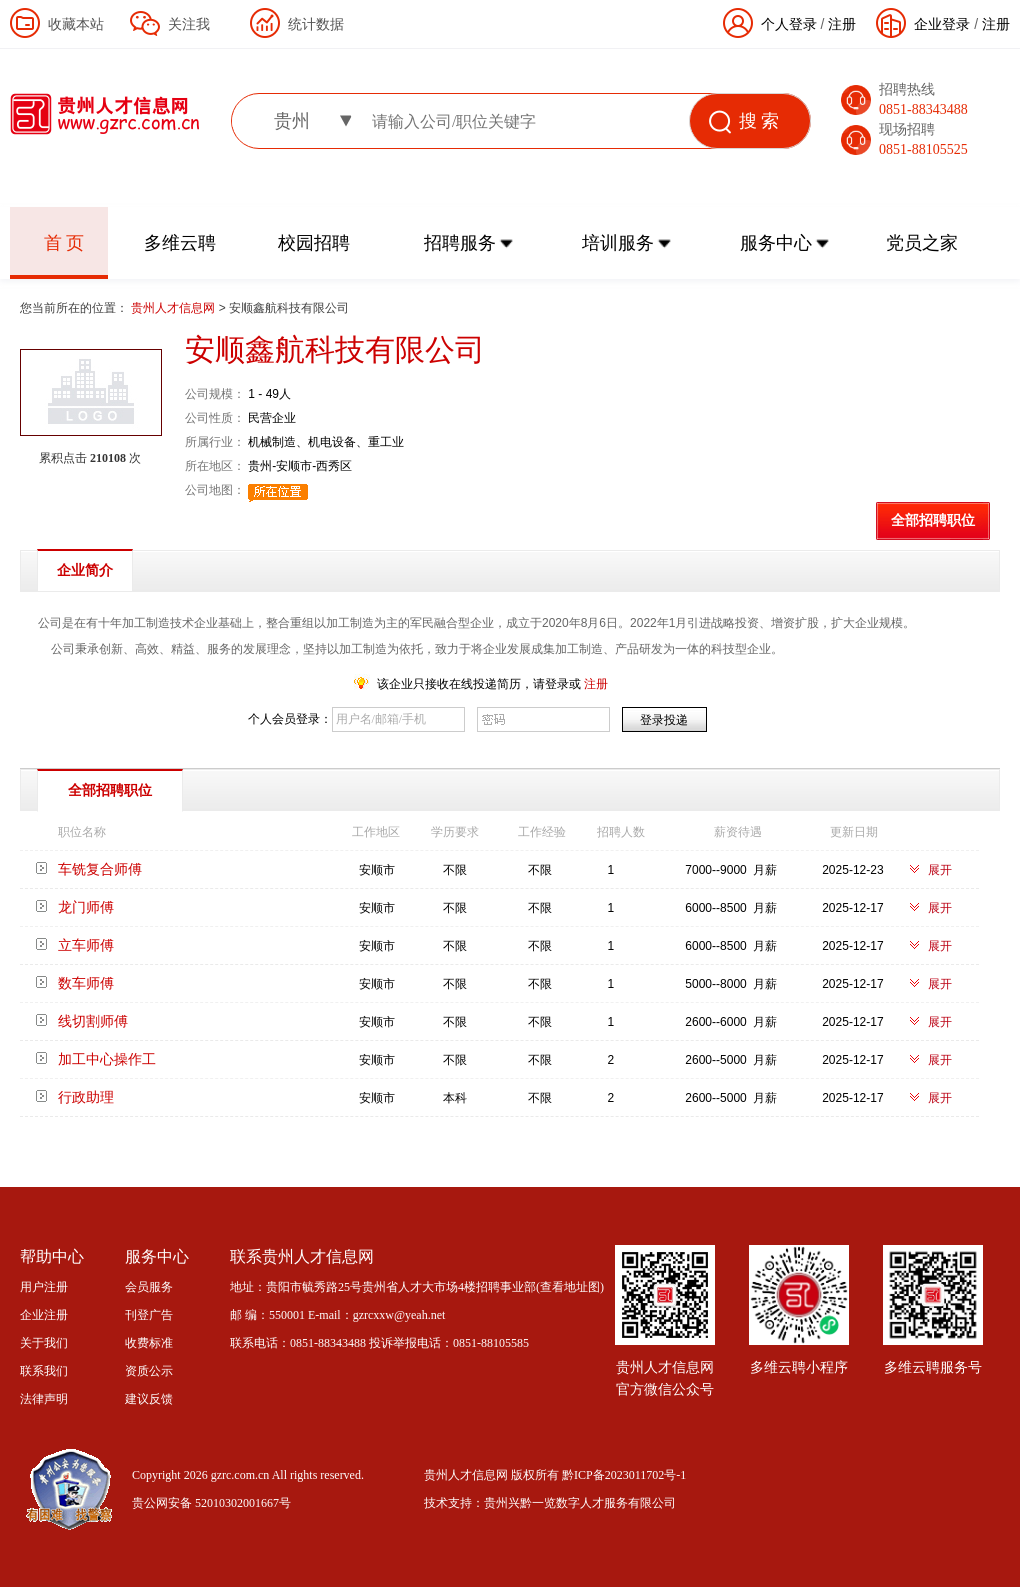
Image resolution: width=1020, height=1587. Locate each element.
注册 (996, 24)
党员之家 (922, 243)
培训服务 (618, 243)
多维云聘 (180, 243)
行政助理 (86, 1097)
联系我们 (44, 1371)
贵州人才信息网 (174, 308)
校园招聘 (314, 243)
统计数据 (316, 24)
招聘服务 (460, 243)
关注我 (189, 24)
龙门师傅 (86, 907)
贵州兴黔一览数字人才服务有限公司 (580, 1503)
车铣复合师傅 (100, 869)
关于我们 (44, 1343)
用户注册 (44, 1287)
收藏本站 (76, 24)
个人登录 (789, 24)
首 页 (64, 243)
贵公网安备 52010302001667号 (211, 1503)
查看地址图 (570, 1287)
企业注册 (44, 1315)
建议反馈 (149, 1399)
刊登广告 (149, 1315)
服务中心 (776, 243)
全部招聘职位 (933, 520)
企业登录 (942, 24)
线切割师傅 (93, 1021)
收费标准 (149, 1343)
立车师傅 (86, 945)
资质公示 (149, 1371)
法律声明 (44, 1399)
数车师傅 (86, 983)
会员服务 (149, 1287)
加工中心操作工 (107, 1059)
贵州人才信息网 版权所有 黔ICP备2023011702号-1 (555, 1475)
